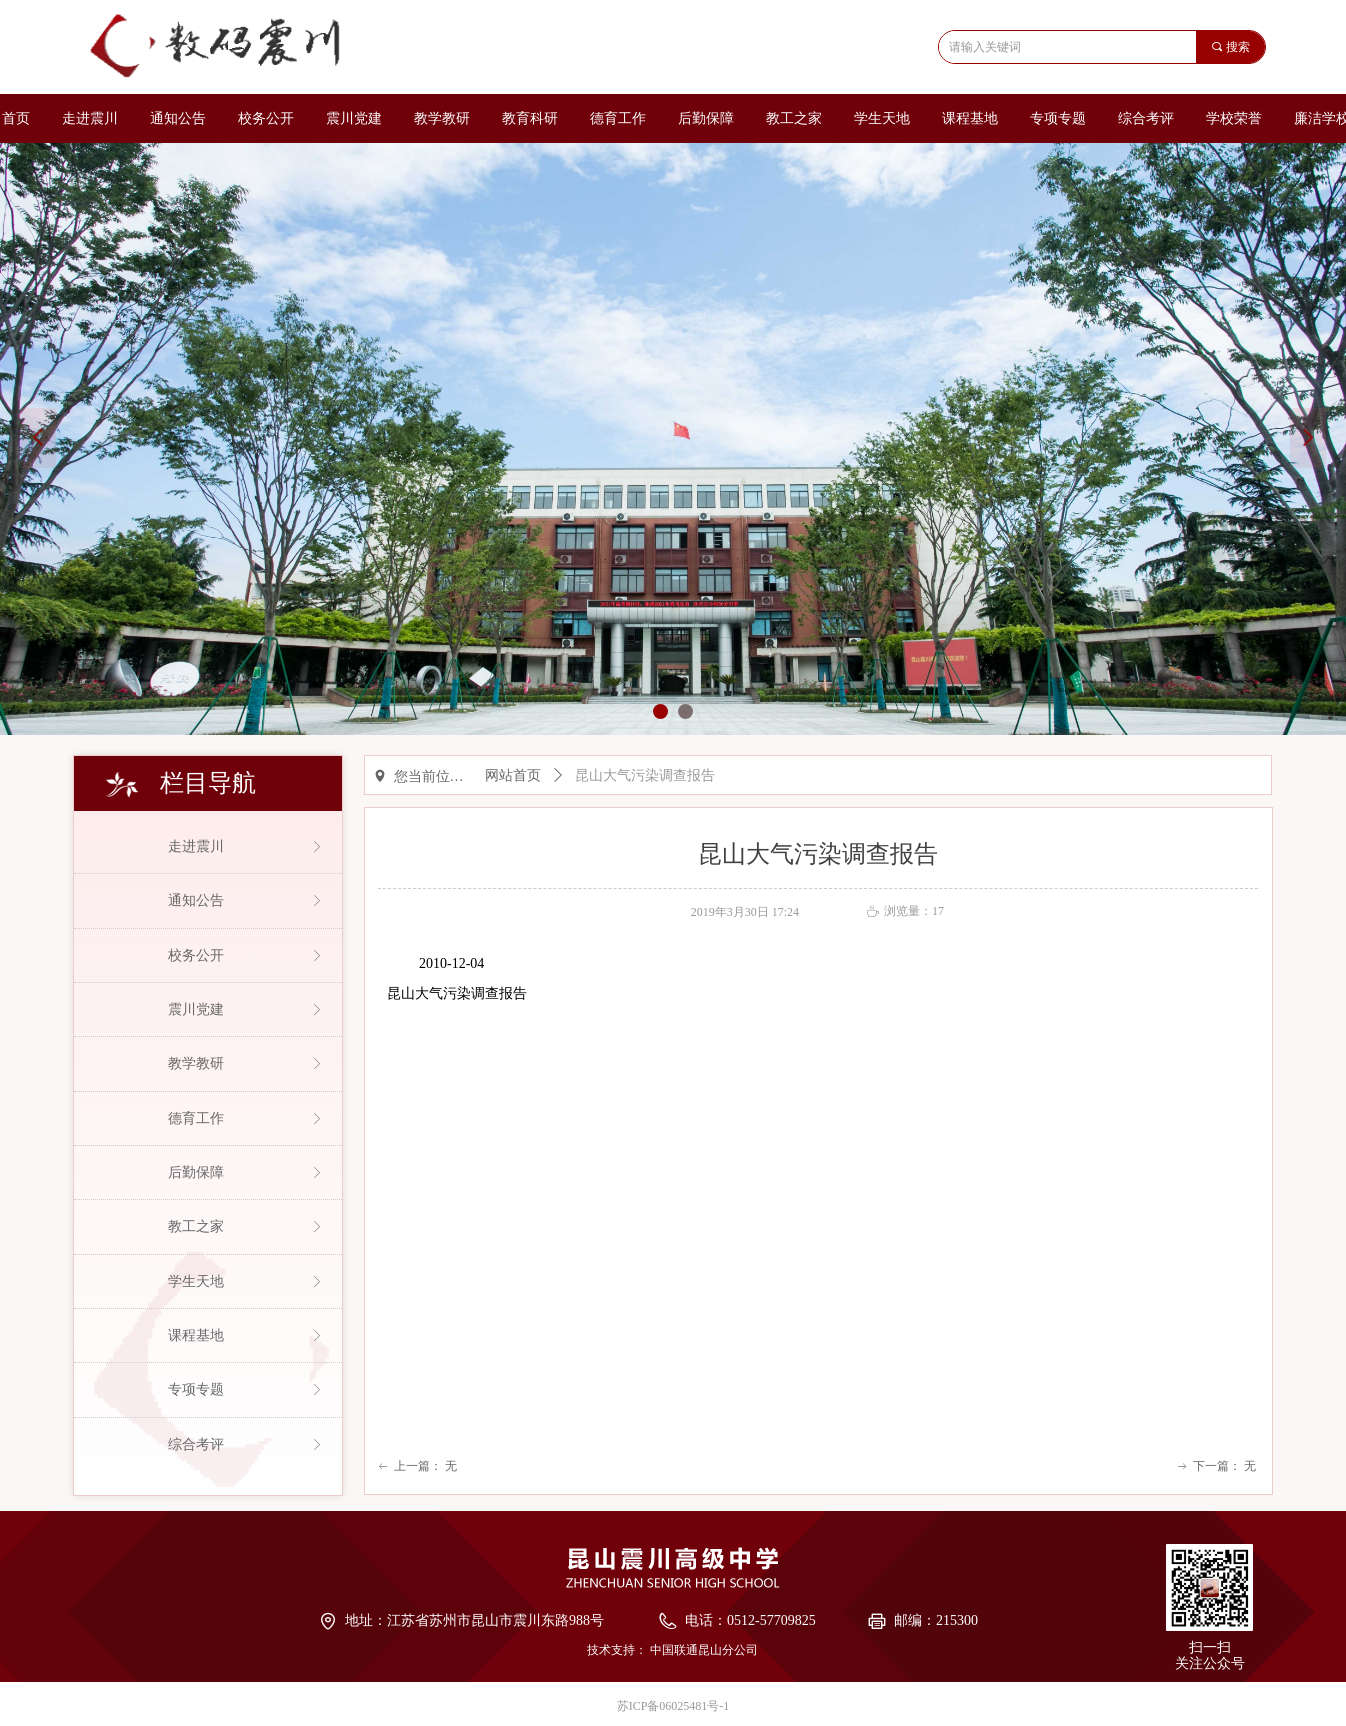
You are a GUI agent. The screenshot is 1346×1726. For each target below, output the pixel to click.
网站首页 (513, 775)
